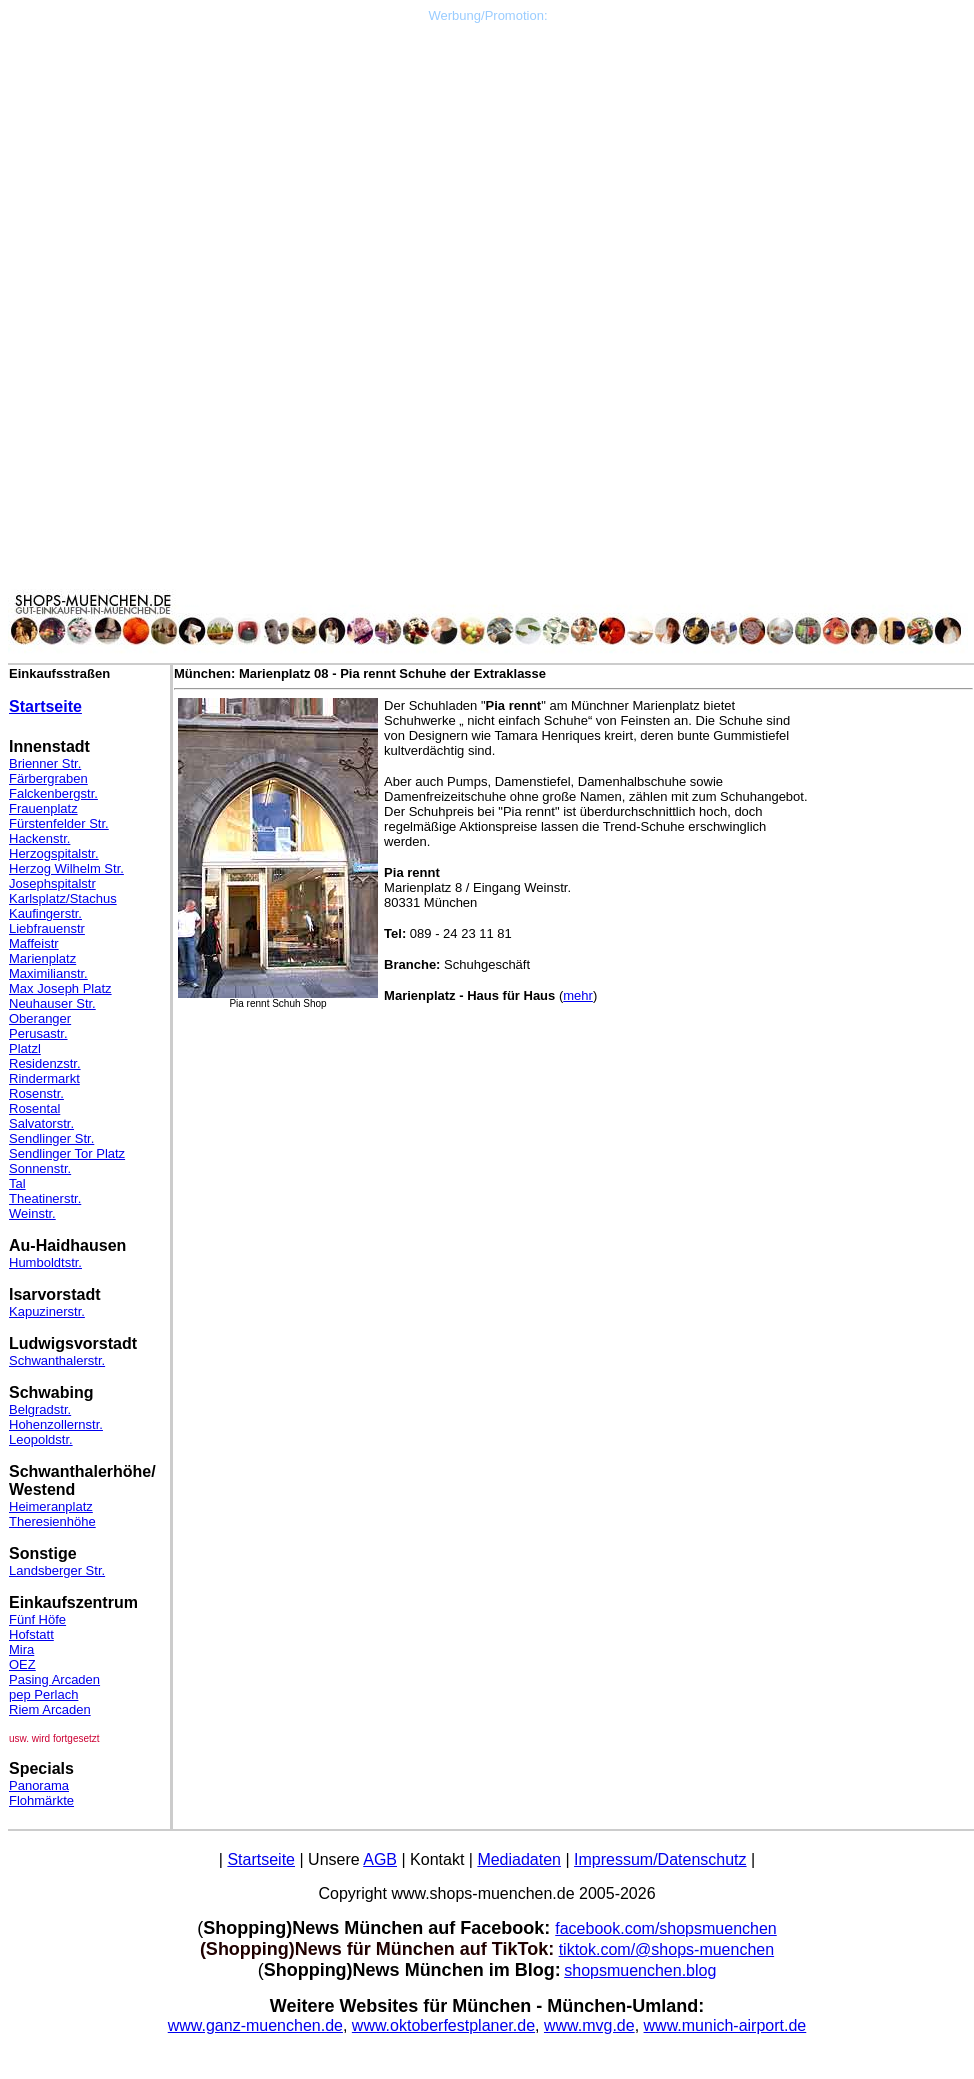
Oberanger (40, 1018)
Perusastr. (38, 1033)
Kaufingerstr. (45, 913)
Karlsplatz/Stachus (63, 898)
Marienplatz (42, 958)
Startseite (45, 706)
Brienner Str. (45, 763)
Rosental (34, 1108)
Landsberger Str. (57, 1570)
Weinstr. (32, 1213)
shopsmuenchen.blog (640, 1970)
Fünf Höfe (37, 1619)
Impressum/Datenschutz (660, 1859)
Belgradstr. (40, 1409)
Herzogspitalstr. (54, 853)
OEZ (22, 1664)
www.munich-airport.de (725, 2025)
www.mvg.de (589, 2025)
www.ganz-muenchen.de (255, 2025)
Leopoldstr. (41, 1439)
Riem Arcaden (50, 1709)
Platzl (25, 1048)
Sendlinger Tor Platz (67, 1153)
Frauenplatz (43, 808)
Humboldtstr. (45, 1262)
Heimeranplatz (51, 1506)
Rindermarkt (44, 1078)
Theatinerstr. (45, 1198)
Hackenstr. (39, 838)
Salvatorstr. (41, 1123)
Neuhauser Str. (52, 1003)
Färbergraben (48, 778)
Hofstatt (31, 1634)
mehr (578, 995)
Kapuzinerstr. (47, 1311)
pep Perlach (43, 1694)
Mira (21, 1649)
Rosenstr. (36, 1093)
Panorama (39, 1785)
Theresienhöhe (52, 1521)
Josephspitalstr (52, 883)
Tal (17, 1183)
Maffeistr (34, 943)
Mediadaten (519, 1859)
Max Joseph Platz (60, 988)
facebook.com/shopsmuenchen (665, 1928)
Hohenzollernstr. (56, 1424)
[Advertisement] (488, 163)
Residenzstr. (45, 1063)
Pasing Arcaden (54, 1679)
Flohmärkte (41, 1800)
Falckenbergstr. (53, 793)
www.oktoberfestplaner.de (443, 2025)
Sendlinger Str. (51, 1138)
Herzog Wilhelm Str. (66, 868)
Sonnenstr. (40, 1168)
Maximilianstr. (48, 973)
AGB (380, 1859)
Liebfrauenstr (47, 928)
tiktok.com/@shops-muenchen (666, 1949)
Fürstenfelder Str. (59, 823)
